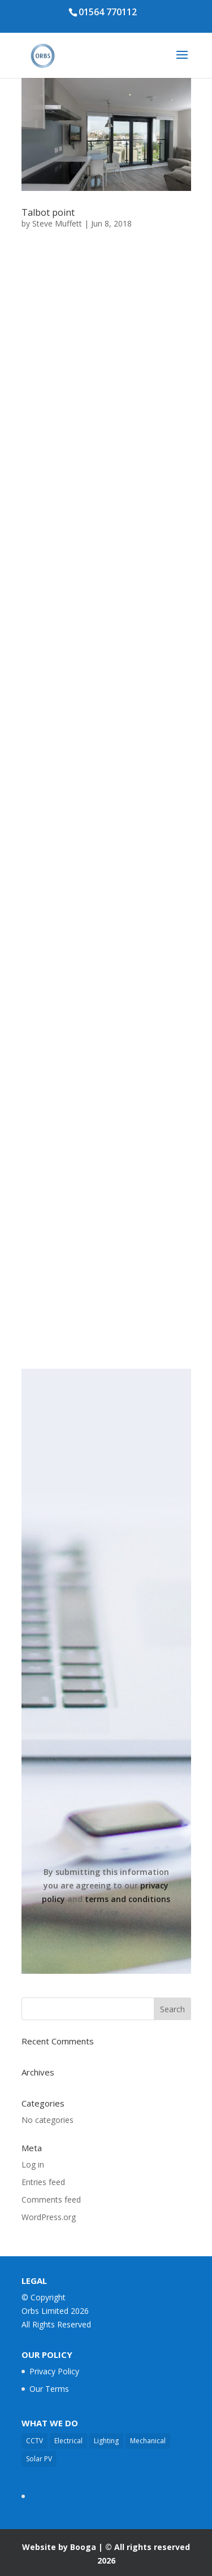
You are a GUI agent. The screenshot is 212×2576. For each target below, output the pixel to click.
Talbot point (48, 212)
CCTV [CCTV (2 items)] (34, 2441)
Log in (32, 2164)
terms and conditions (127, 1899)
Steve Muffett (57, 223)
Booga (83, 2547)
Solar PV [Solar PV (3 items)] (39, 2459)
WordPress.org (48, 2217)
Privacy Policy (54, 2371)
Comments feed (51, 2199)
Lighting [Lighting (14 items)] (106, 2441)
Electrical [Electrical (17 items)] (68, 2441)
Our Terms (49, 2388)
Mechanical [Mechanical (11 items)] (148, 2441)
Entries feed (43, 2182)
